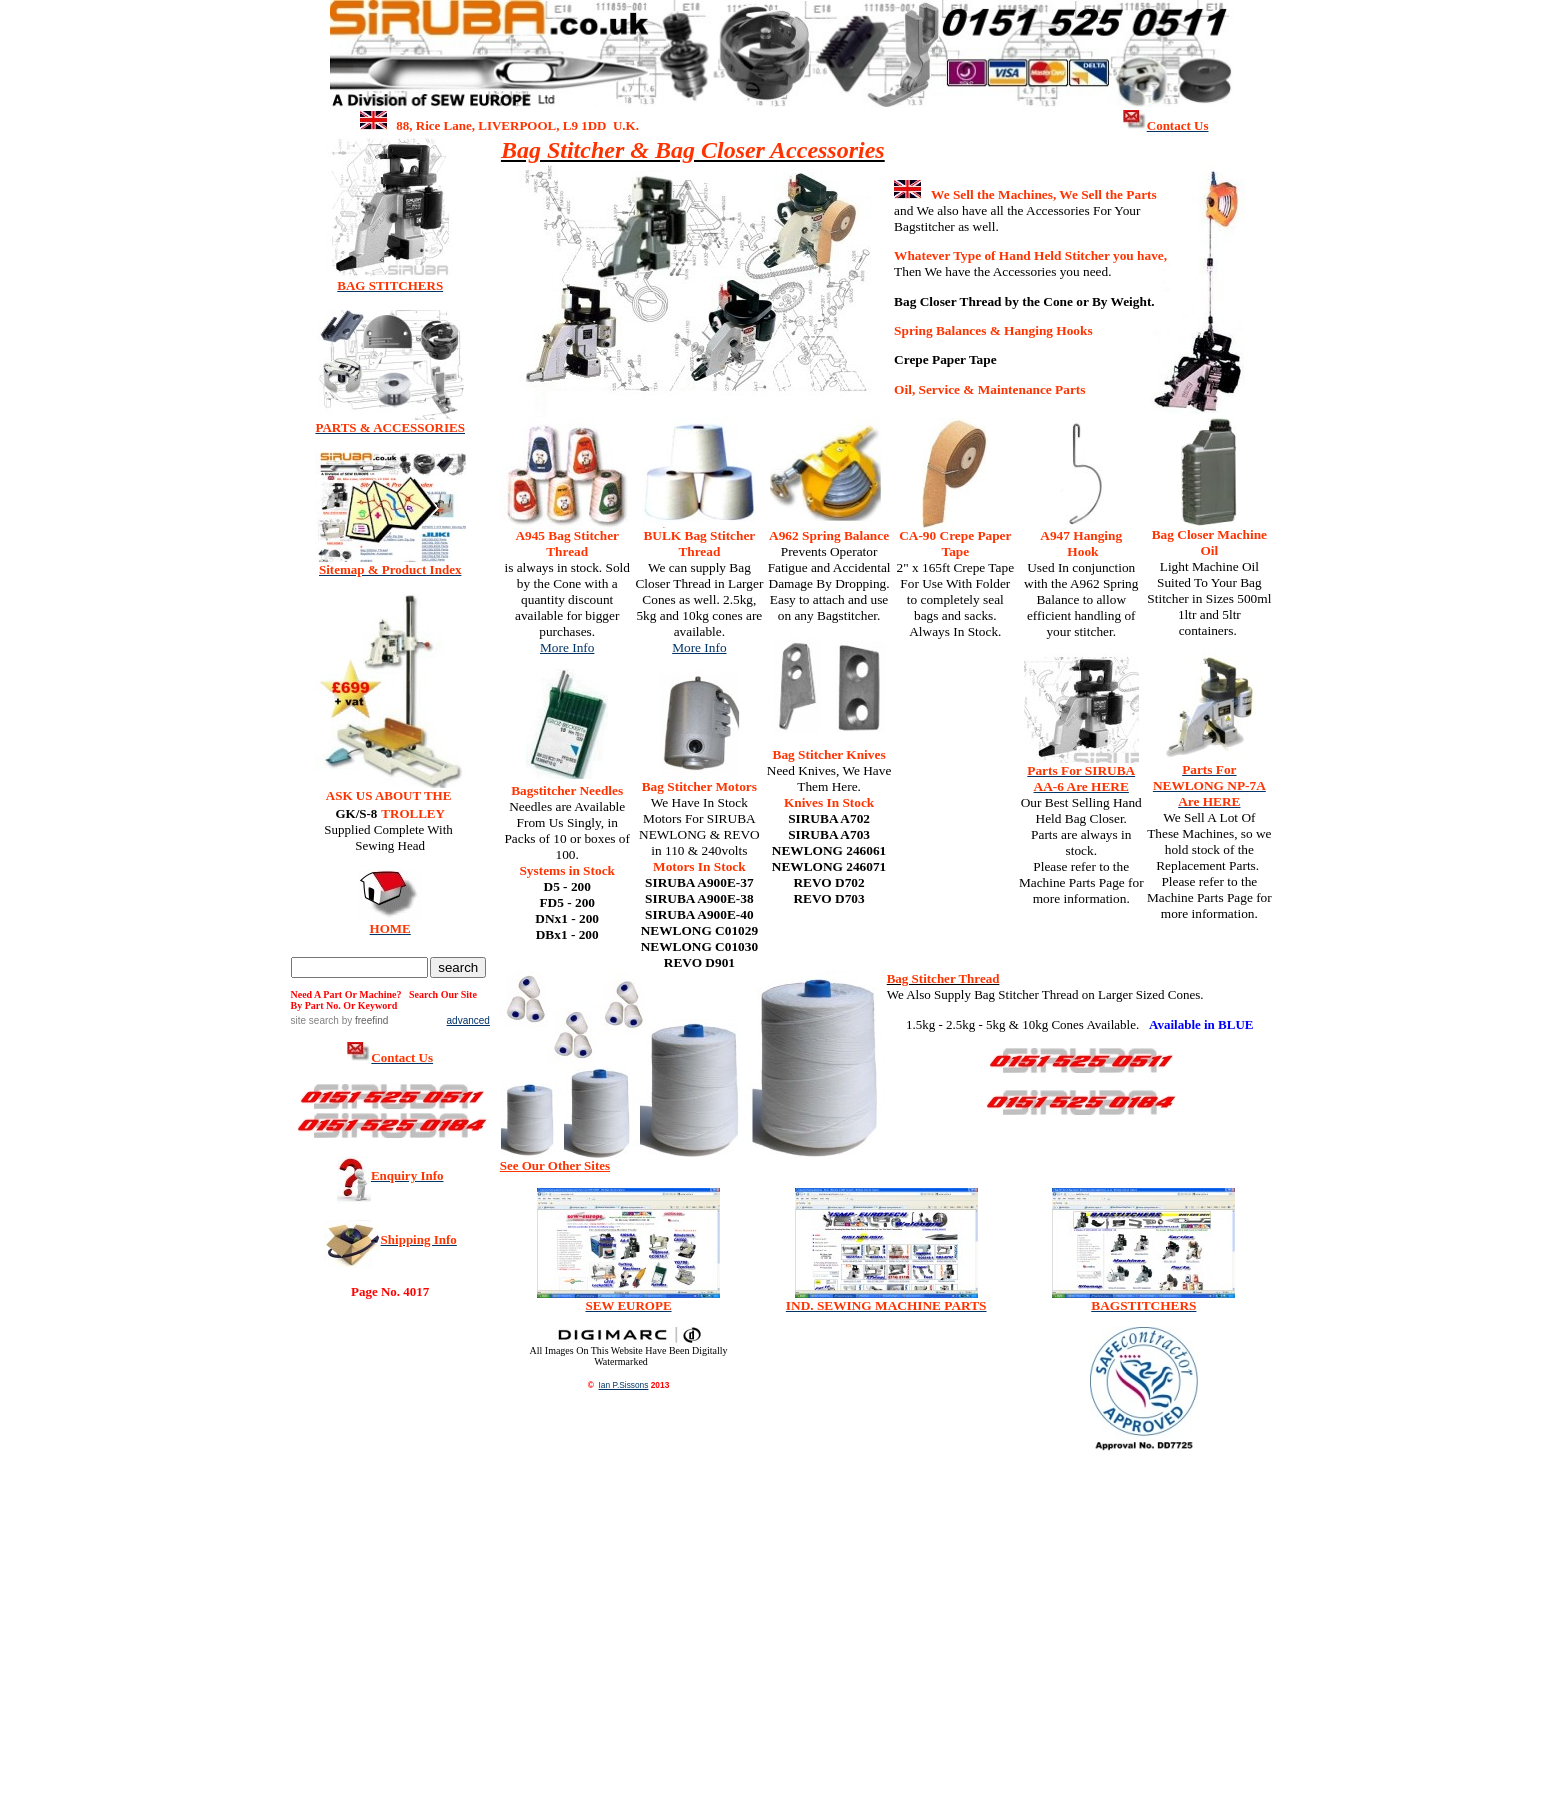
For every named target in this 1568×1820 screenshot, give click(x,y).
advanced (468, 1020)
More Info (567, 647)
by (363, 1020)
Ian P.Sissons (624, 1385)
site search (315, 1020)
